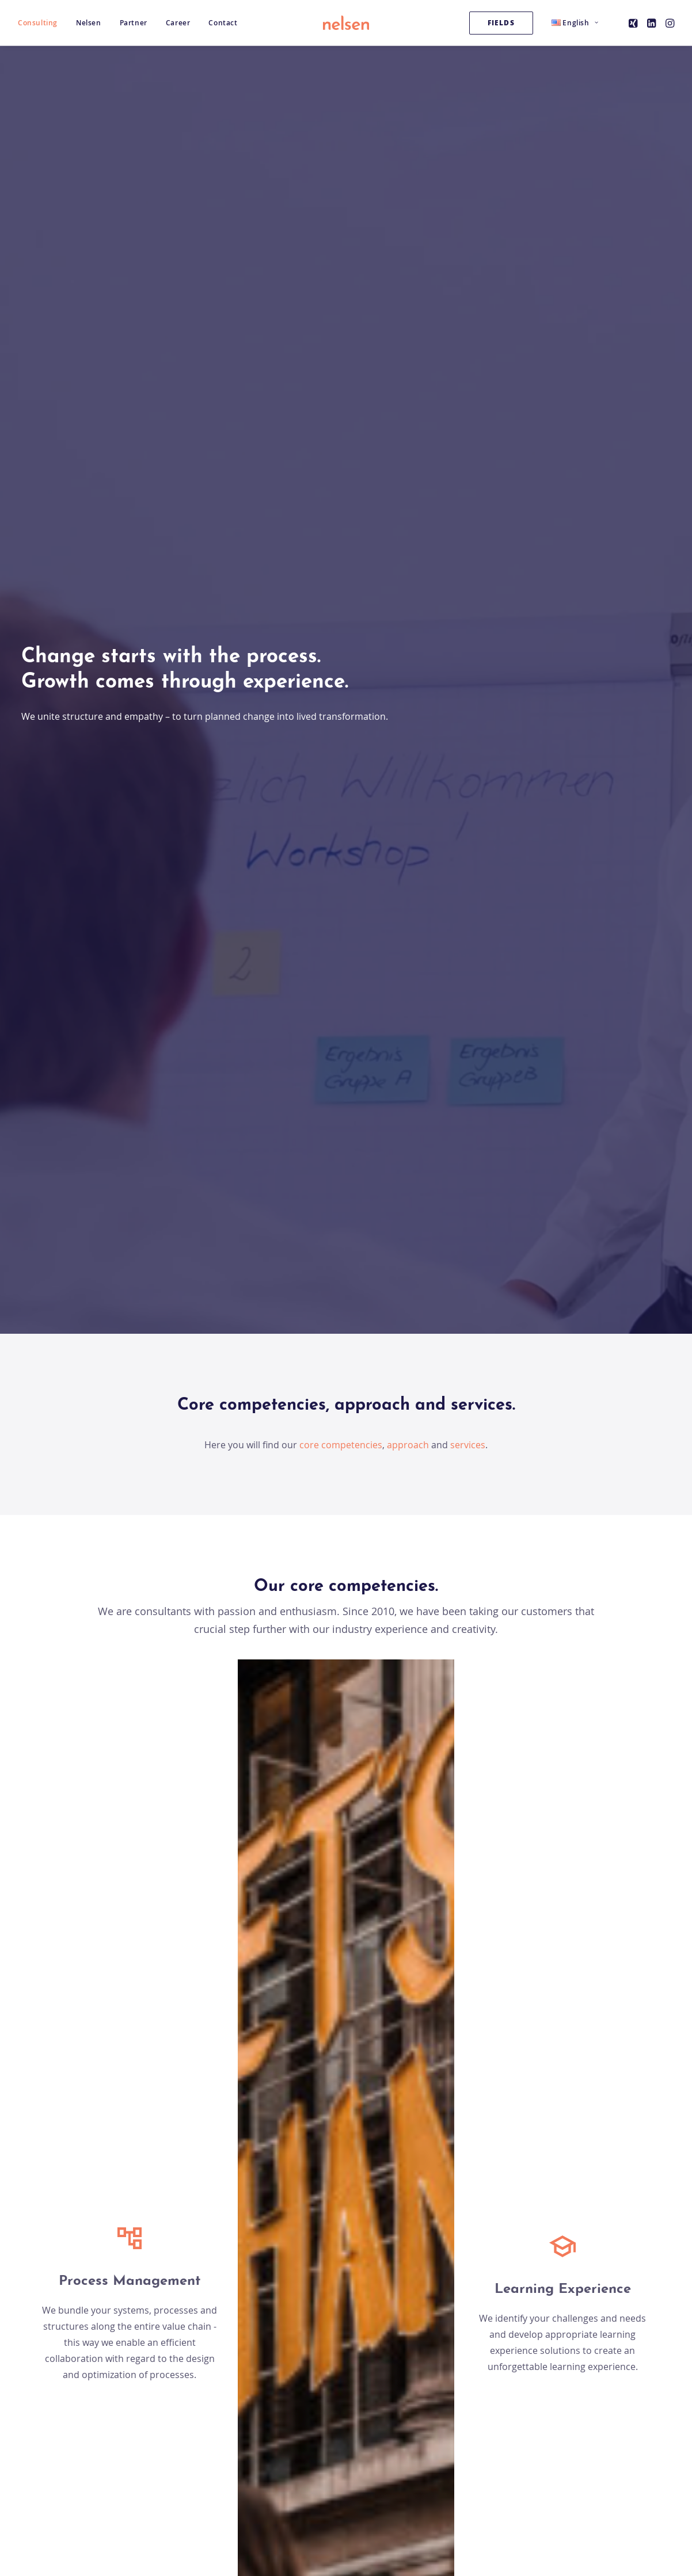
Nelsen (88, 23)
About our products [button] (346, 1142)
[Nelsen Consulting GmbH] (346, 23)
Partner (133, 23)
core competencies (339, 370)
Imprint (477, 2458)
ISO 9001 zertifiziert (320, 2474)
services (467, 370)
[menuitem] (42, 22)
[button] (634, 22)
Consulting (38, 23)
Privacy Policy (490, 2474)
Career (178, 23)
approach (408, 370)
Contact (222, 23)
